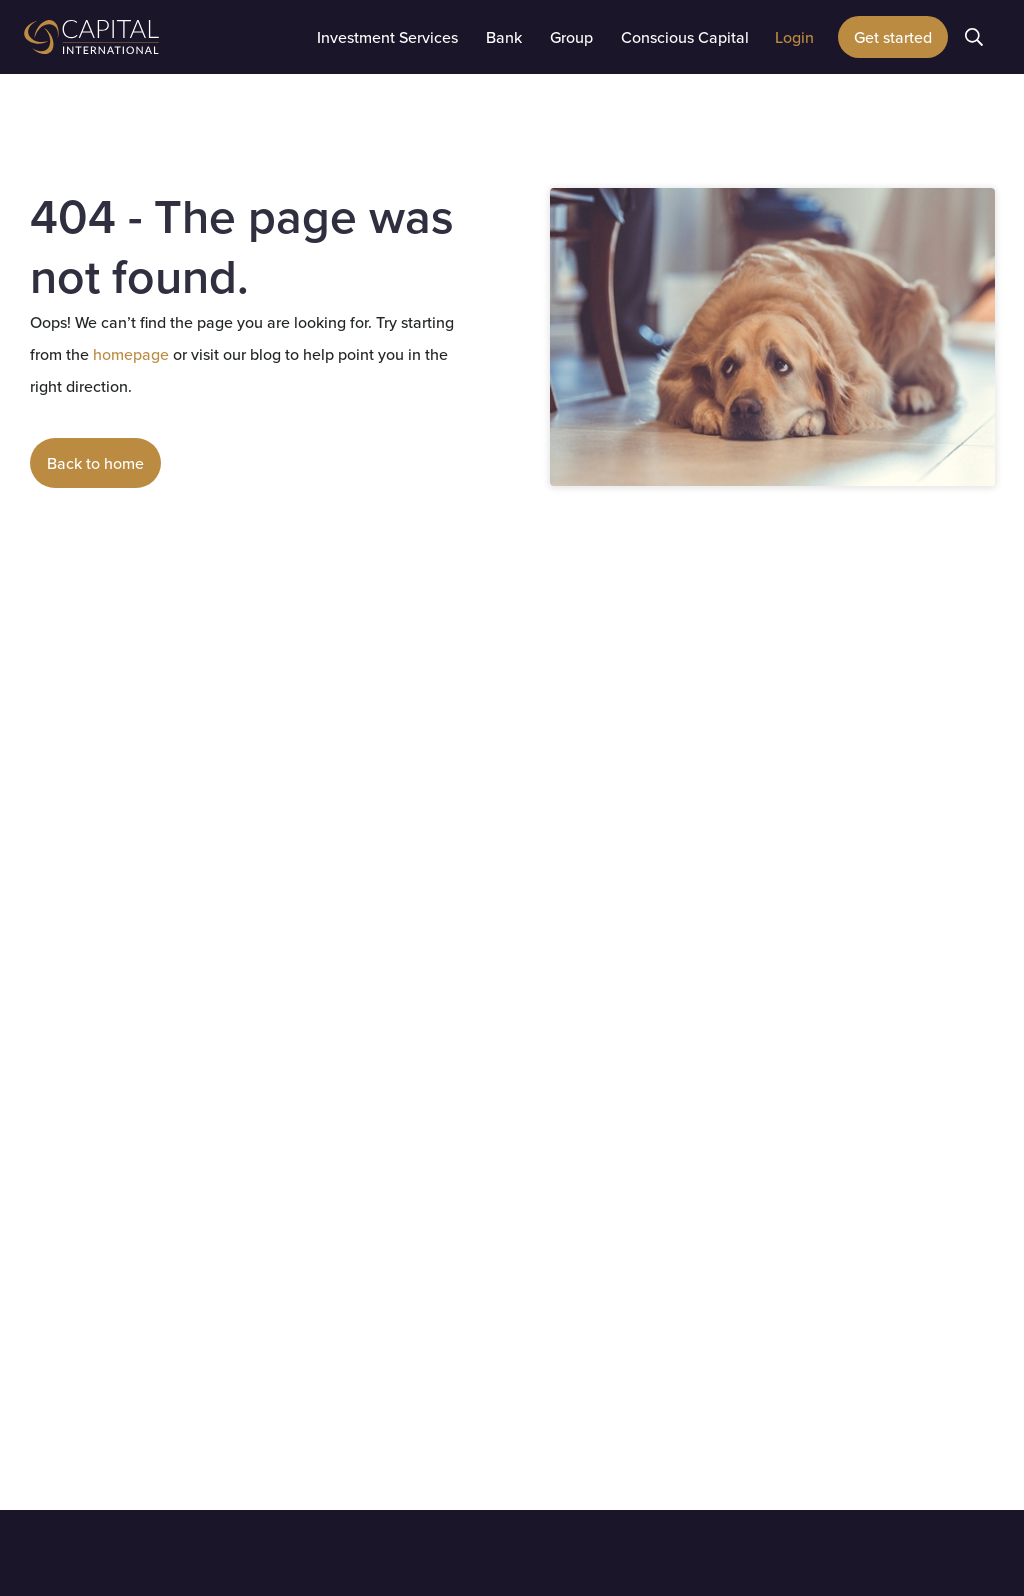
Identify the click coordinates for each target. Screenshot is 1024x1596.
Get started (893, 37)
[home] (144, 37)
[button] (387, 37)
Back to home (95, 463)
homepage (129, 354)
